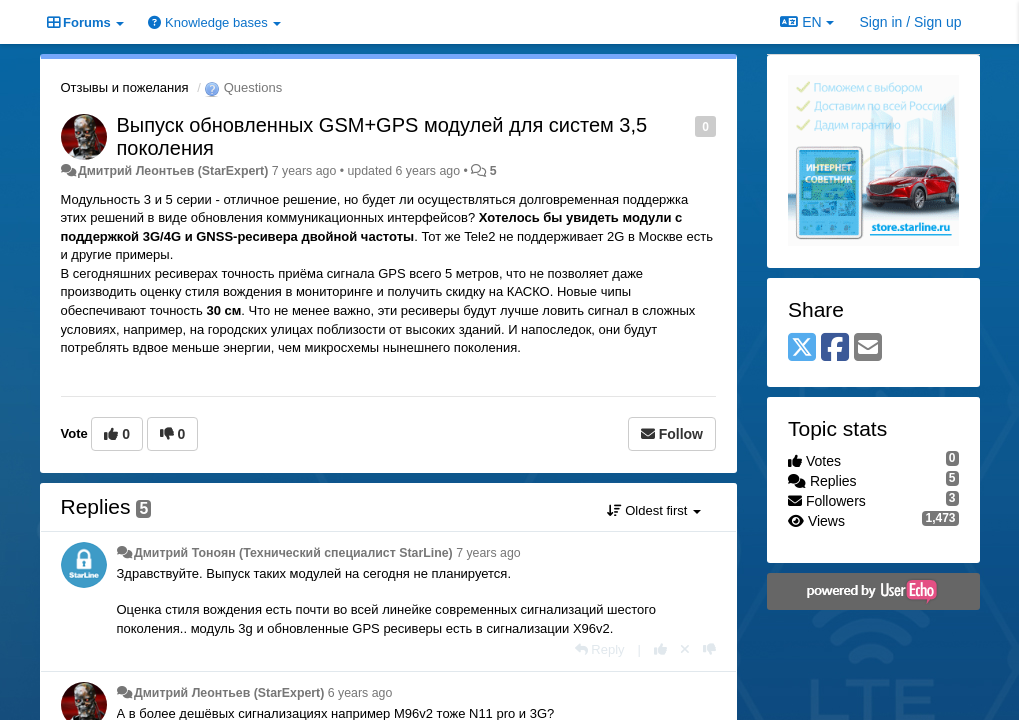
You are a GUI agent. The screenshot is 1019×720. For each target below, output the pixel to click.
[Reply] (600, 649)
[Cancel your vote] (685, 649)
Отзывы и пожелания (125, 87)
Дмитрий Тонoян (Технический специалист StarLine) (293, 553)
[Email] (868, 348)
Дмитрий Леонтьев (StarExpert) (173, 171)
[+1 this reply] (660, 649)
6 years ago (360, 693)
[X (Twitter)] (802, 348)
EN (806, 22)
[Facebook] (835, 348)
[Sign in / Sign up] (911, 22)
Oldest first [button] (654, 510)
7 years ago (488, 553)
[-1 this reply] (709, 649)
